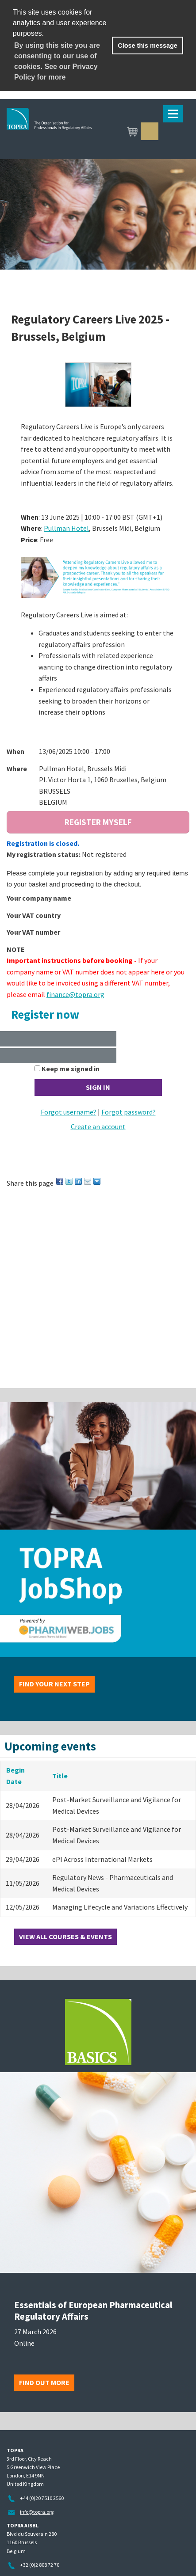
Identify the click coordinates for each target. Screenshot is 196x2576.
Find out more (44, 2382)
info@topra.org (37, 2511)
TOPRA (91, 132)
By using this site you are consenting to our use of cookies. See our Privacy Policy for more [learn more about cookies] (57, 61)
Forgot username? (68, 1111)
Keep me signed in (71, 1068)
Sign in (149, 131)
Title (60, 1775)
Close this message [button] (147, 45)
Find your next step (54, 1683)
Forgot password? (128, 1111)
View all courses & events (65, 1936)
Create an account (98, 1126)
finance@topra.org (75, 994)
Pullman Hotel (66, 528)
